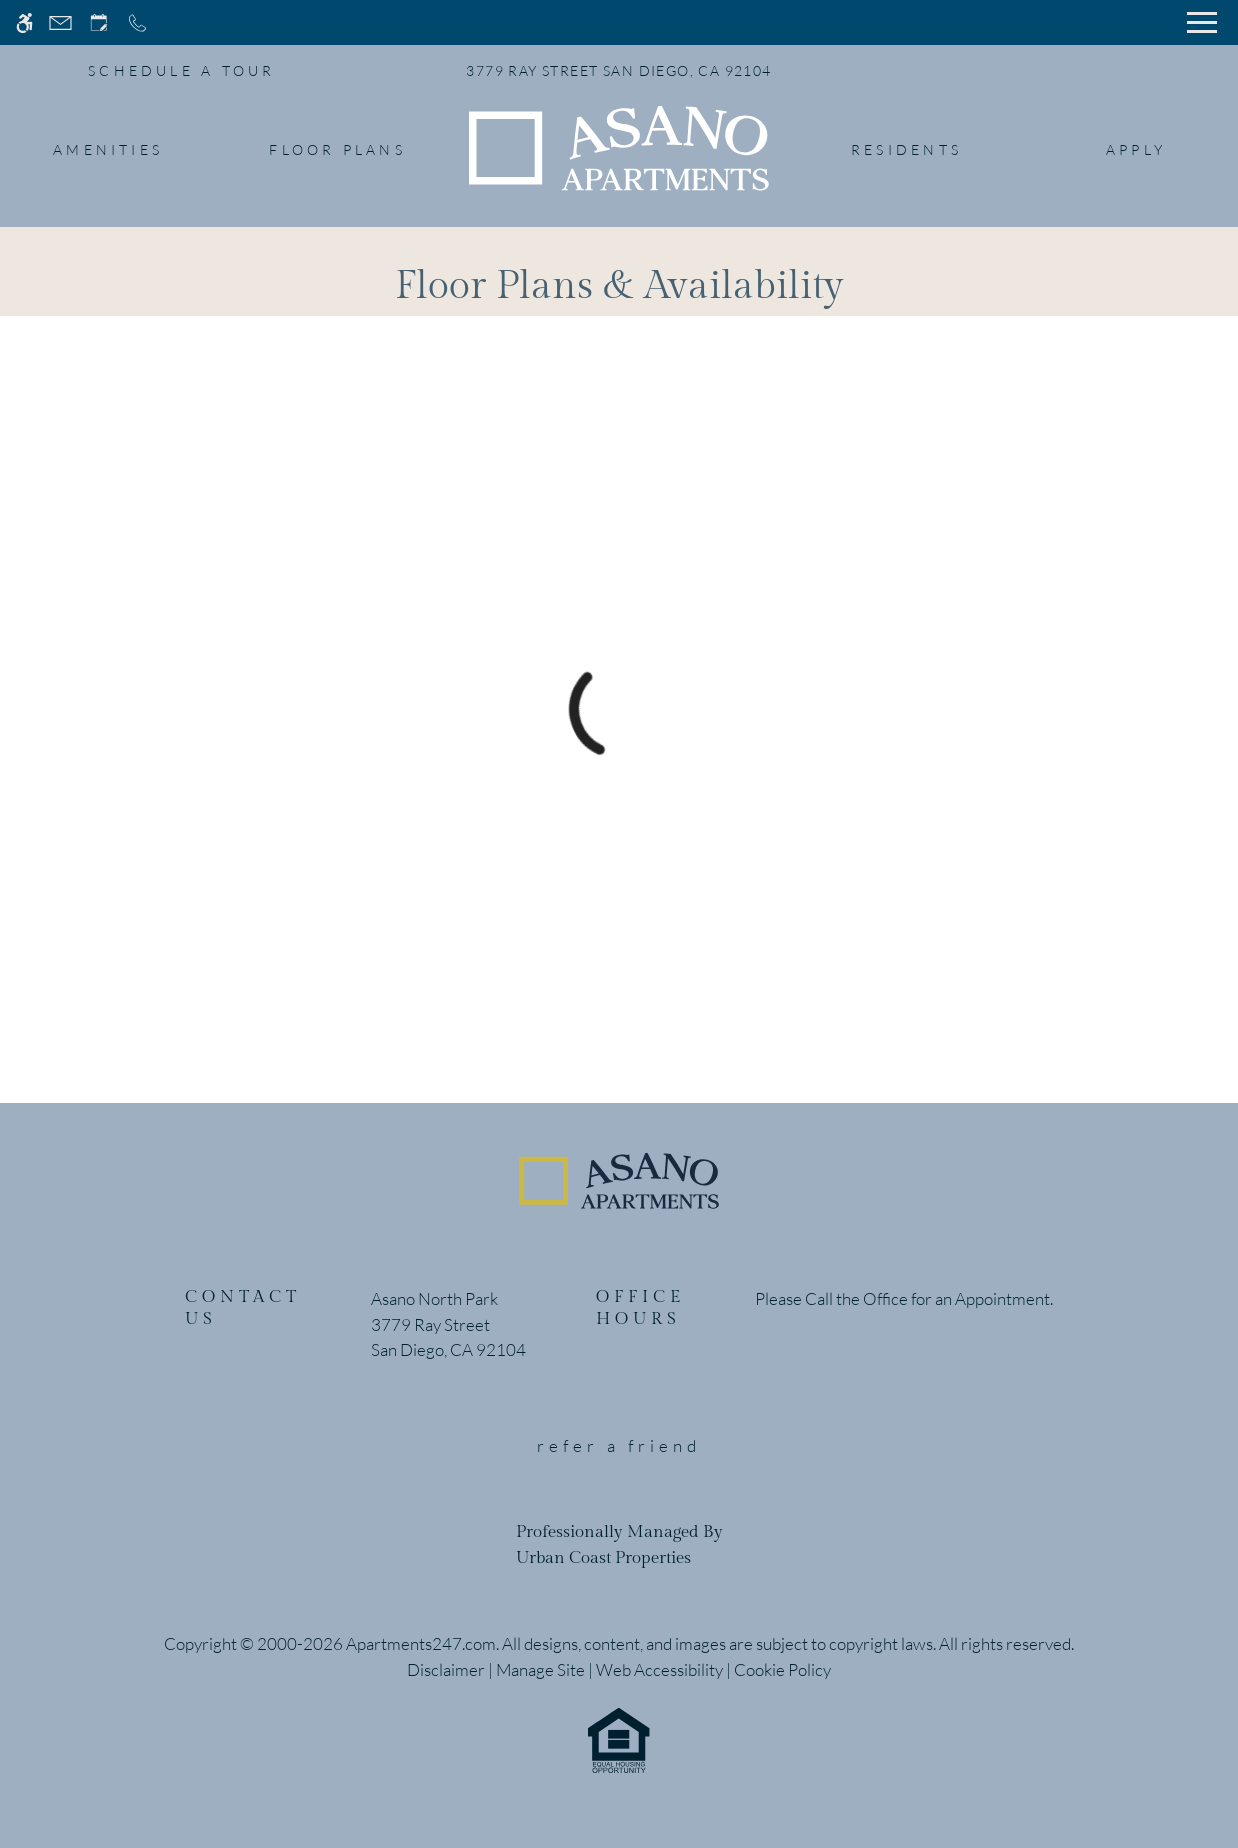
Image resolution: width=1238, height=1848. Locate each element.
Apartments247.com (421, 1643)
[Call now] (137, 22)
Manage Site (540, 1669)
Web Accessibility (659, 1669)
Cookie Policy (782, 1669)
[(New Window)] (448, 1337)
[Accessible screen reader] (24, 22)
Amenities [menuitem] (108, 149)
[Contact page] (60, 22)
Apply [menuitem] (1136, 149)
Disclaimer (446, 1669)
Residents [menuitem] (906, 149)
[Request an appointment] (99, 22)
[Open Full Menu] (1202, 22)
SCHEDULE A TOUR (182, 70)
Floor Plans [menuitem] (337, 149)
